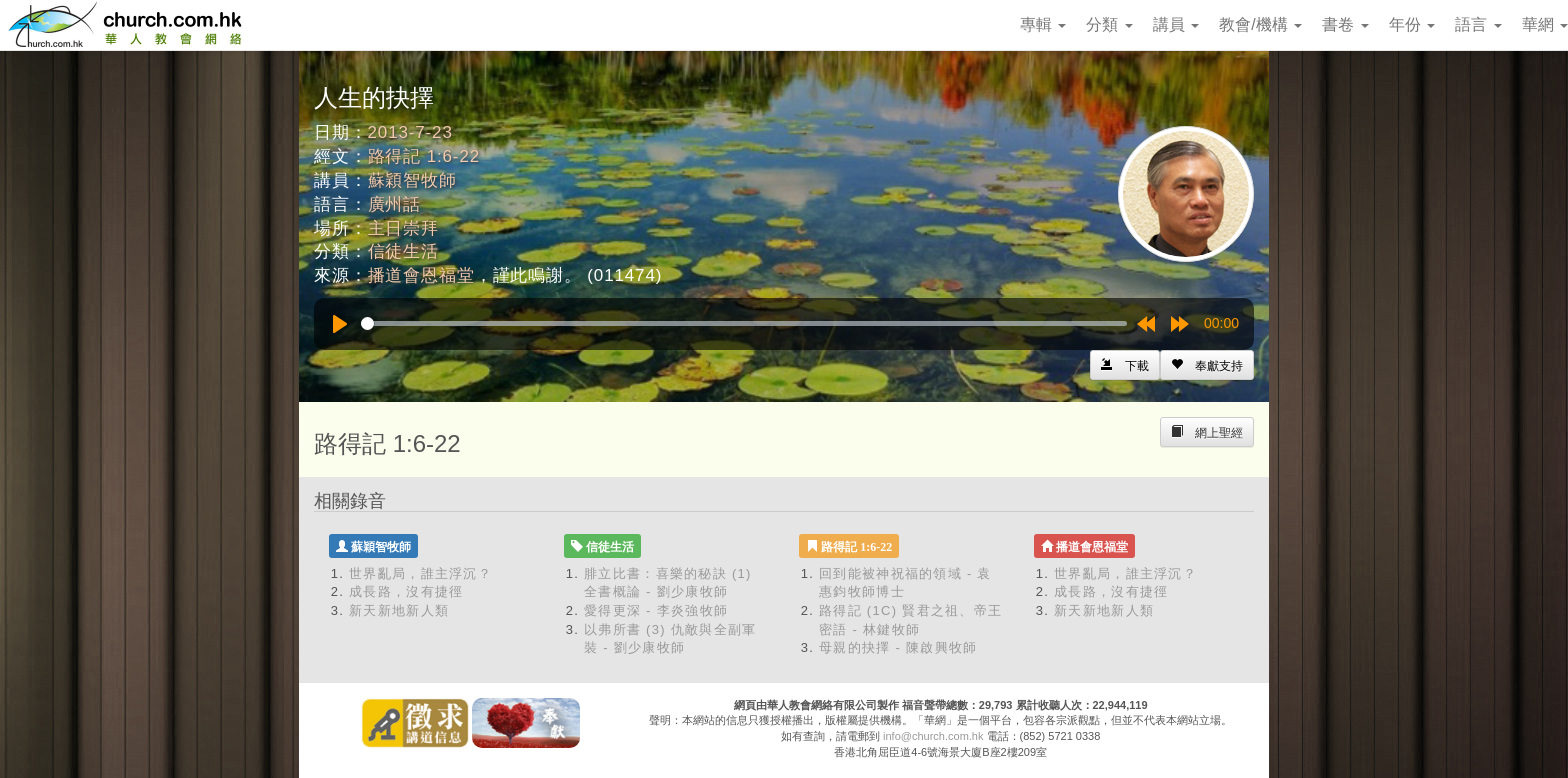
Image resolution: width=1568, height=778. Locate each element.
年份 (1412, 24)
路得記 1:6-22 (424, 156)
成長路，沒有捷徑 (406, 591)
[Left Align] (1207, 365)
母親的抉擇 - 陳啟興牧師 (898, 647)
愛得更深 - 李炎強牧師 (656, 610)
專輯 (1043, 24)
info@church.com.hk (933, 736)
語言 (1478, 24)
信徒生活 (403, 251)
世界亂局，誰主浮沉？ (420, 573)
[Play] (340, 324)
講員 (1176, 24)
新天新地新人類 (399, 610)
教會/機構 (1260, 24)
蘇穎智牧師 (412, 180)
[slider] (744, 323)
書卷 (1345, 24)
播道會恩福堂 (421, 275)
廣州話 (395, 204)
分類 (1109, 24)
